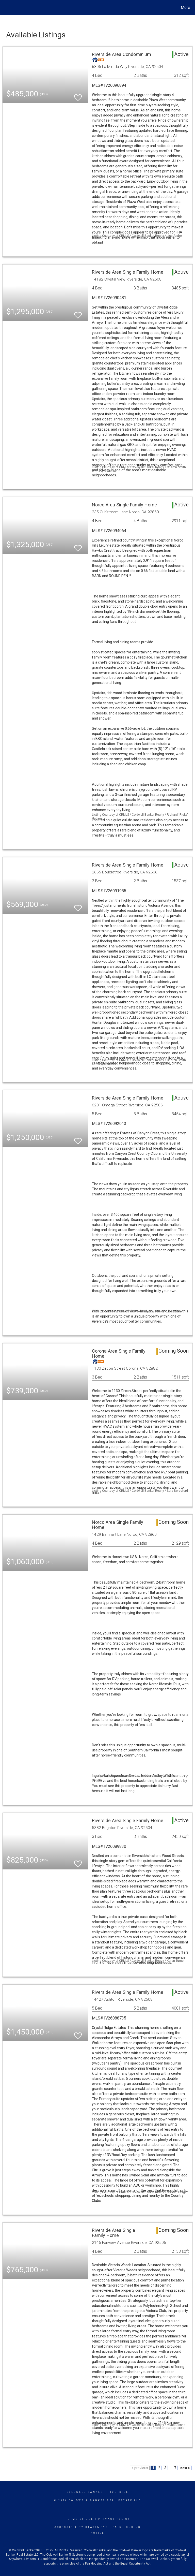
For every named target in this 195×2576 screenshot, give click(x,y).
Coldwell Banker (85, 2492)
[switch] (78, 95)
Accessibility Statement (81, 2527)
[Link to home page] (5, 7)
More (185, 7)
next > (185, 2468)
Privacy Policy (114, 2519)
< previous (140, 2468)
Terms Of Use (79, 2519)
